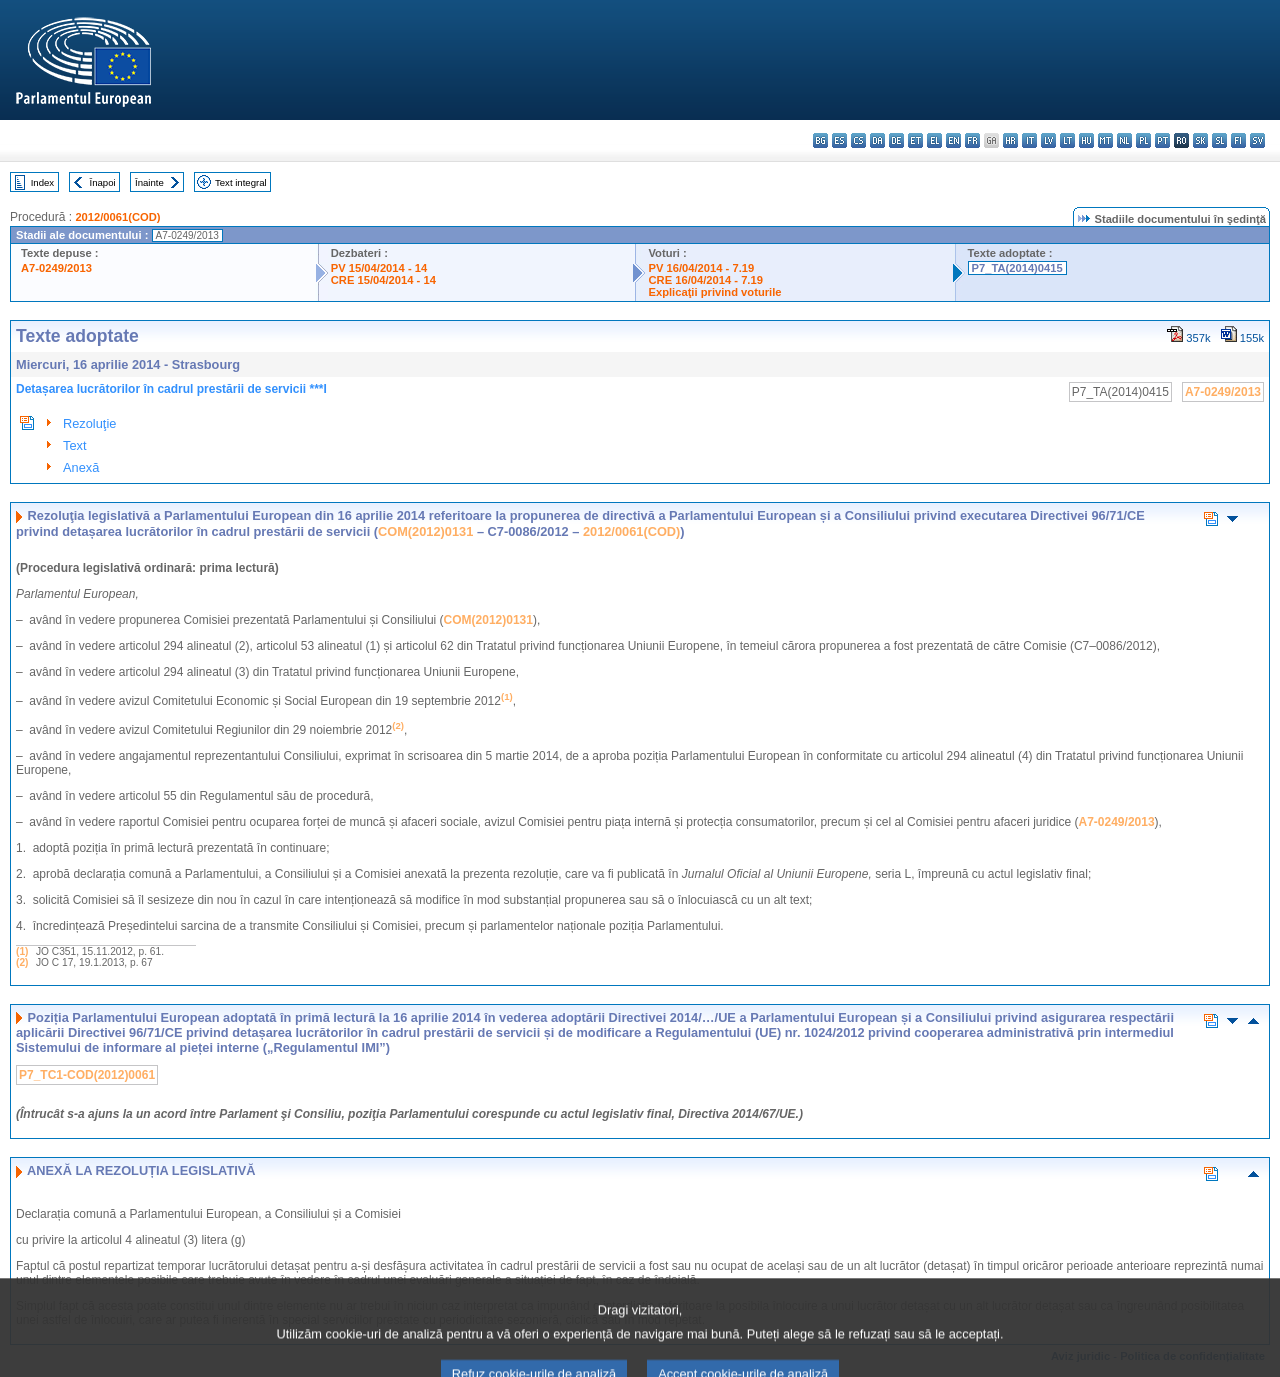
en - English (953, 140)
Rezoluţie (89, 423)
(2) (22, 962)
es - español (839, 140)
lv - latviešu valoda (1048, 140)
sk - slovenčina (1200, 140)
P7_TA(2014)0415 (1017, 268)
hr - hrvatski (1010, 140)
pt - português (1162, 140)
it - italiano (1029, 140)
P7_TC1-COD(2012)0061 (87, 1075)
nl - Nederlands (1124, 140)
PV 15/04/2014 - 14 (379, 268)
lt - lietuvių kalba (1067, 140)
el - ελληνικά (934, 140)
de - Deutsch (896, 140)
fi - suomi (1238, 140)
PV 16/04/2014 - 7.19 (701, 268)
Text (74, 445)
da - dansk (877, 140)
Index (42, 182)
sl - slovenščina (1219, 140)
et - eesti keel (915, 140)
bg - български (820, 140)
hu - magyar (1086, 140)
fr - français (972, 140)
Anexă (81, 467)
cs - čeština (858, 140)
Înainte (149, 182)
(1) (22, 951)
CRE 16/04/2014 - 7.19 (705, 280)
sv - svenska (1257, 140)
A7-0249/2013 (56, 268)
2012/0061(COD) (117, 217)
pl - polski (1143, 140)
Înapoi (103, 182)
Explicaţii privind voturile (714, 292)
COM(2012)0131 (425, 531)
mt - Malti (1105, 140)
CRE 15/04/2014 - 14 (383, 280)
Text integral (241, 182)
